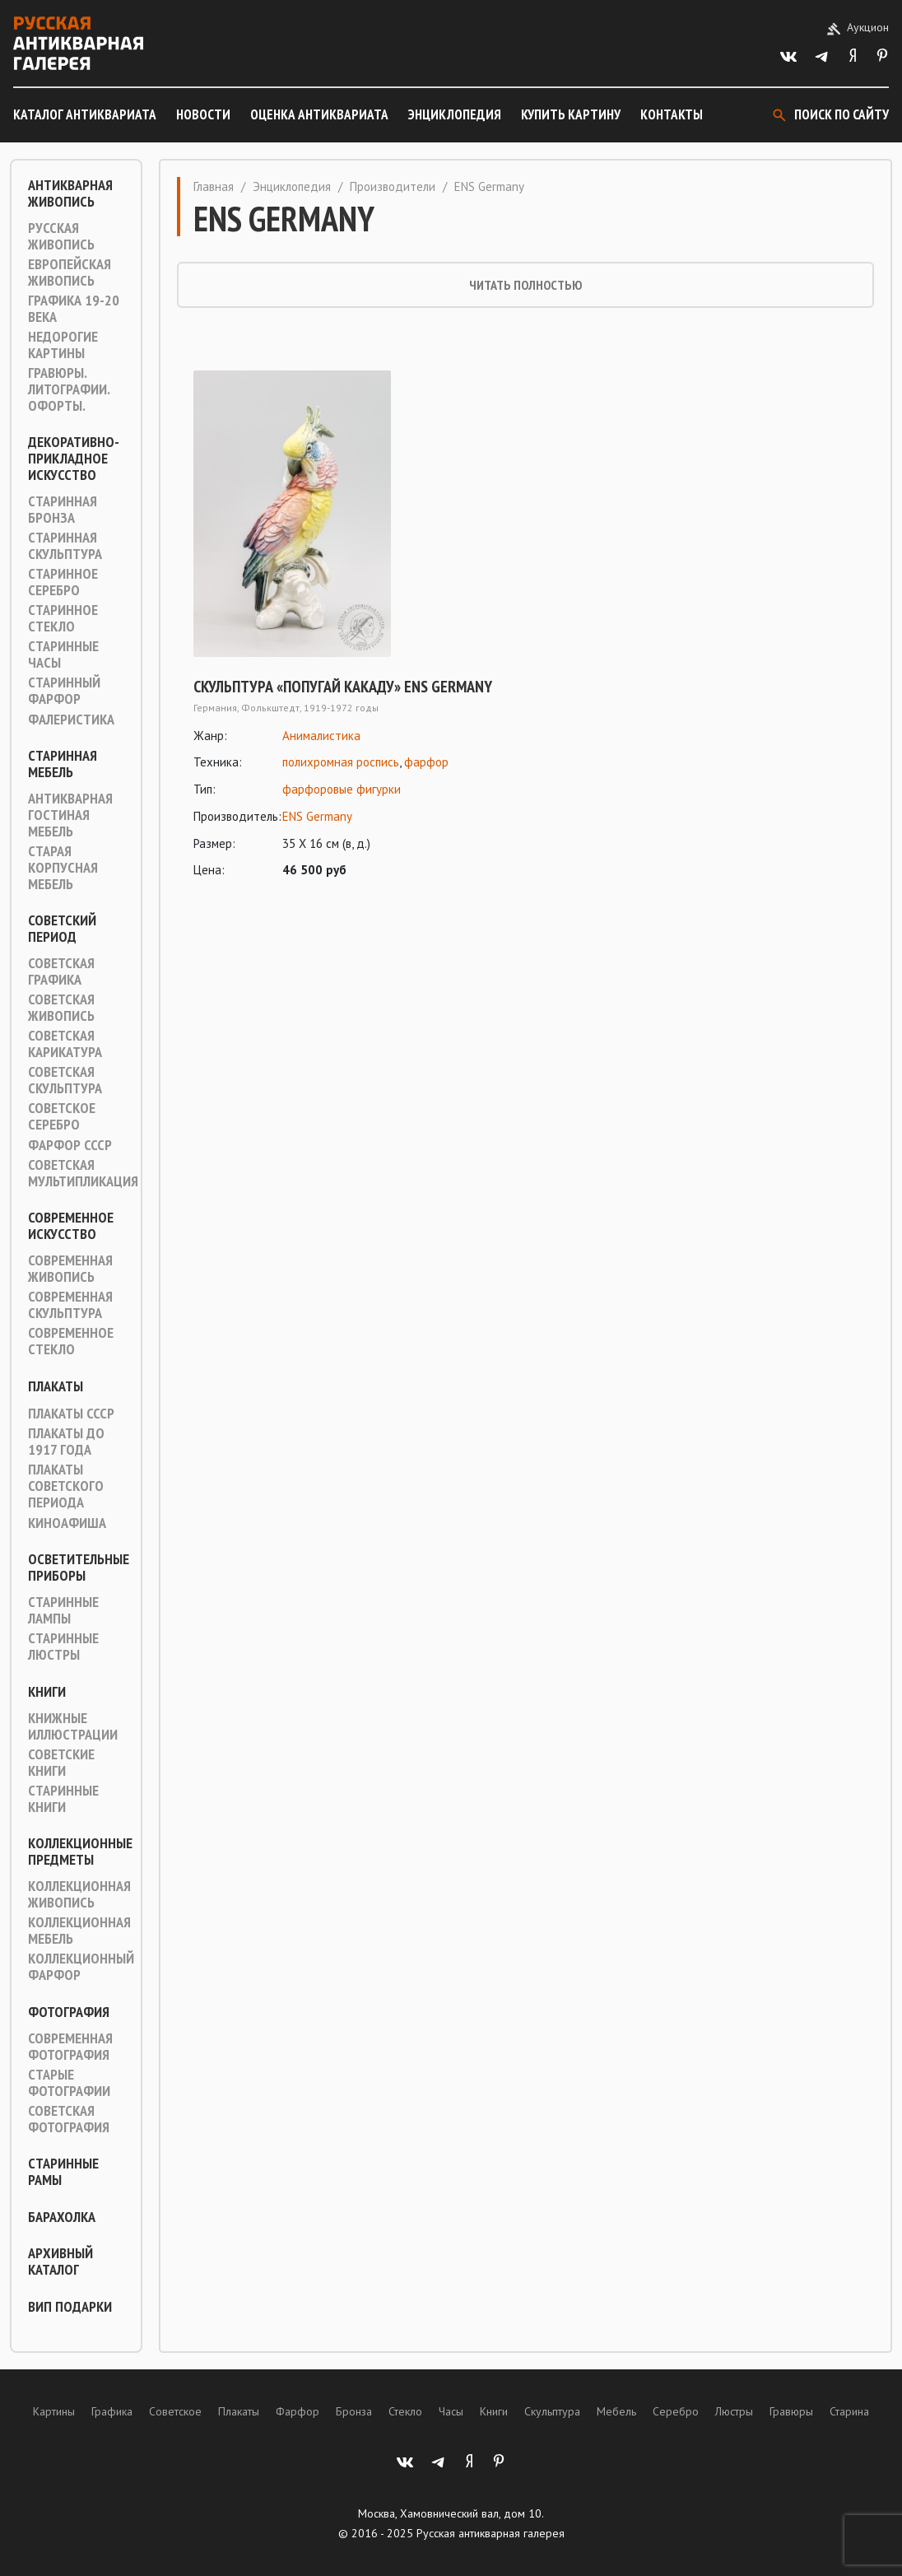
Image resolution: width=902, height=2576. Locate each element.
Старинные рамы (63, 2171)
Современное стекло (71, 1341)
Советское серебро (61, 1116)
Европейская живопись (69, 272)
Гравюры (791, 2411)
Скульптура (552, 2411)
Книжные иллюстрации (73, 1726)
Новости (203, 114)
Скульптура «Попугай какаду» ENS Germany (342, 686)
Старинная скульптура (65, 545)
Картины (54, 2411)
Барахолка (61, 2217)
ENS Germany (317, 816)
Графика (112, 2411)
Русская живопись (61, 236)
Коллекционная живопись (79, 1894)
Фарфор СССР (70, 1145)
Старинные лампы (63, 1610)
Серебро (676, 2411)
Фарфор (297, 2411)
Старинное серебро (63, 582)
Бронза (354, 2411)
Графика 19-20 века (73, 308)
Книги (47, 1692)
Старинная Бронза (62, 509)
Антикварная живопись (70, 193)
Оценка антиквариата (319, 114)
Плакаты (55, 1386)
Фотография (68, 2012)
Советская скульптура (65, 1080)
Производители (392, 186)
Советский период (62, 928)
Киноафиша (67, 1523)
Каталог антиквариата (84, 114)
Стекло (405, 2411)
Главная (213, 186)
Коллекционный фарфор (81, 1966)
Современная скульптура (70, 1304)
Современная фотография (70, 2046)
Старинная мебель (62, 764)
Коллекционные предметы (80, 1851)
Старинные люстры (63, 1646)
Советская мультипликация (83, 1173)
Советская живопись (61, 1007)
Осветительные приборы (78, 1567)
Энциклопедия (454, 114)
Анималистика (321, 735)
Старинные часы (63, 654)
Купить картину (571, 114)
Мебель (616, 2411)
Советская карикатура (65, 1043)
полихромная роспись (340, 762)
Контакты (671, 114)
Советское (175, 2411)
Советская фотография (68, 2119)
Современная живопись (70, 1268)
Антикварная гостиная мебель (70, 815)
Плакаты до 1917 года (66, 1441)
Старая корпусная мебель (63, 867)
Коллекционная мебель (79, 1930)
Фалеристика (71, 719)
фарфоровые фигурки (341, 789)
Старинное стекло (63, 618)
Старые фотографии (69, 2082)
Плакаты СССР (71, 1413)
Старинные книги (63, 1798)
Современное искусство (71, 1225)
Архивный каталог (60, 2261)
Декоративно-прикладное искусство (73, 458)
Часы (451, 2411)
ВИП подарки (70, 2307)
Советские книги (61, 1762)
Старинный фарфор (64, 690)
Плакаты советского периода (66, 1486)
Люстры (734, 2411)
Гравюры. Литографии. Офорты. (68, 389)
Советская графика (61, 971)
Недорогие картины (63, 344)
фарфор (426, 762)
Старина (849, 2411)
